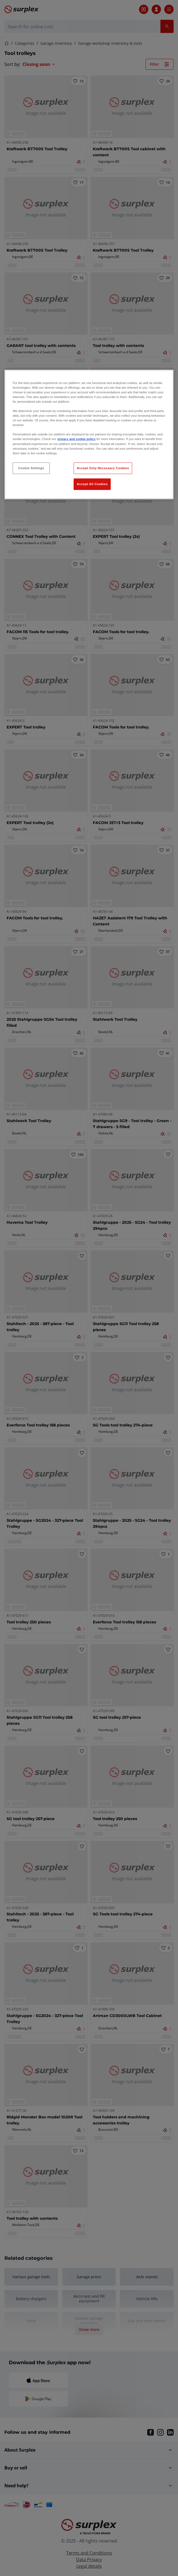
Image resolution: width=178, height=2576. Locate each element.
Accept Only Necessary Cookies (103, 467)
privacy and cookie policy (76, 439)
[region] (89, 434)
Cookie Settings (31, 467)
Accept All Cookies (92, 483)
